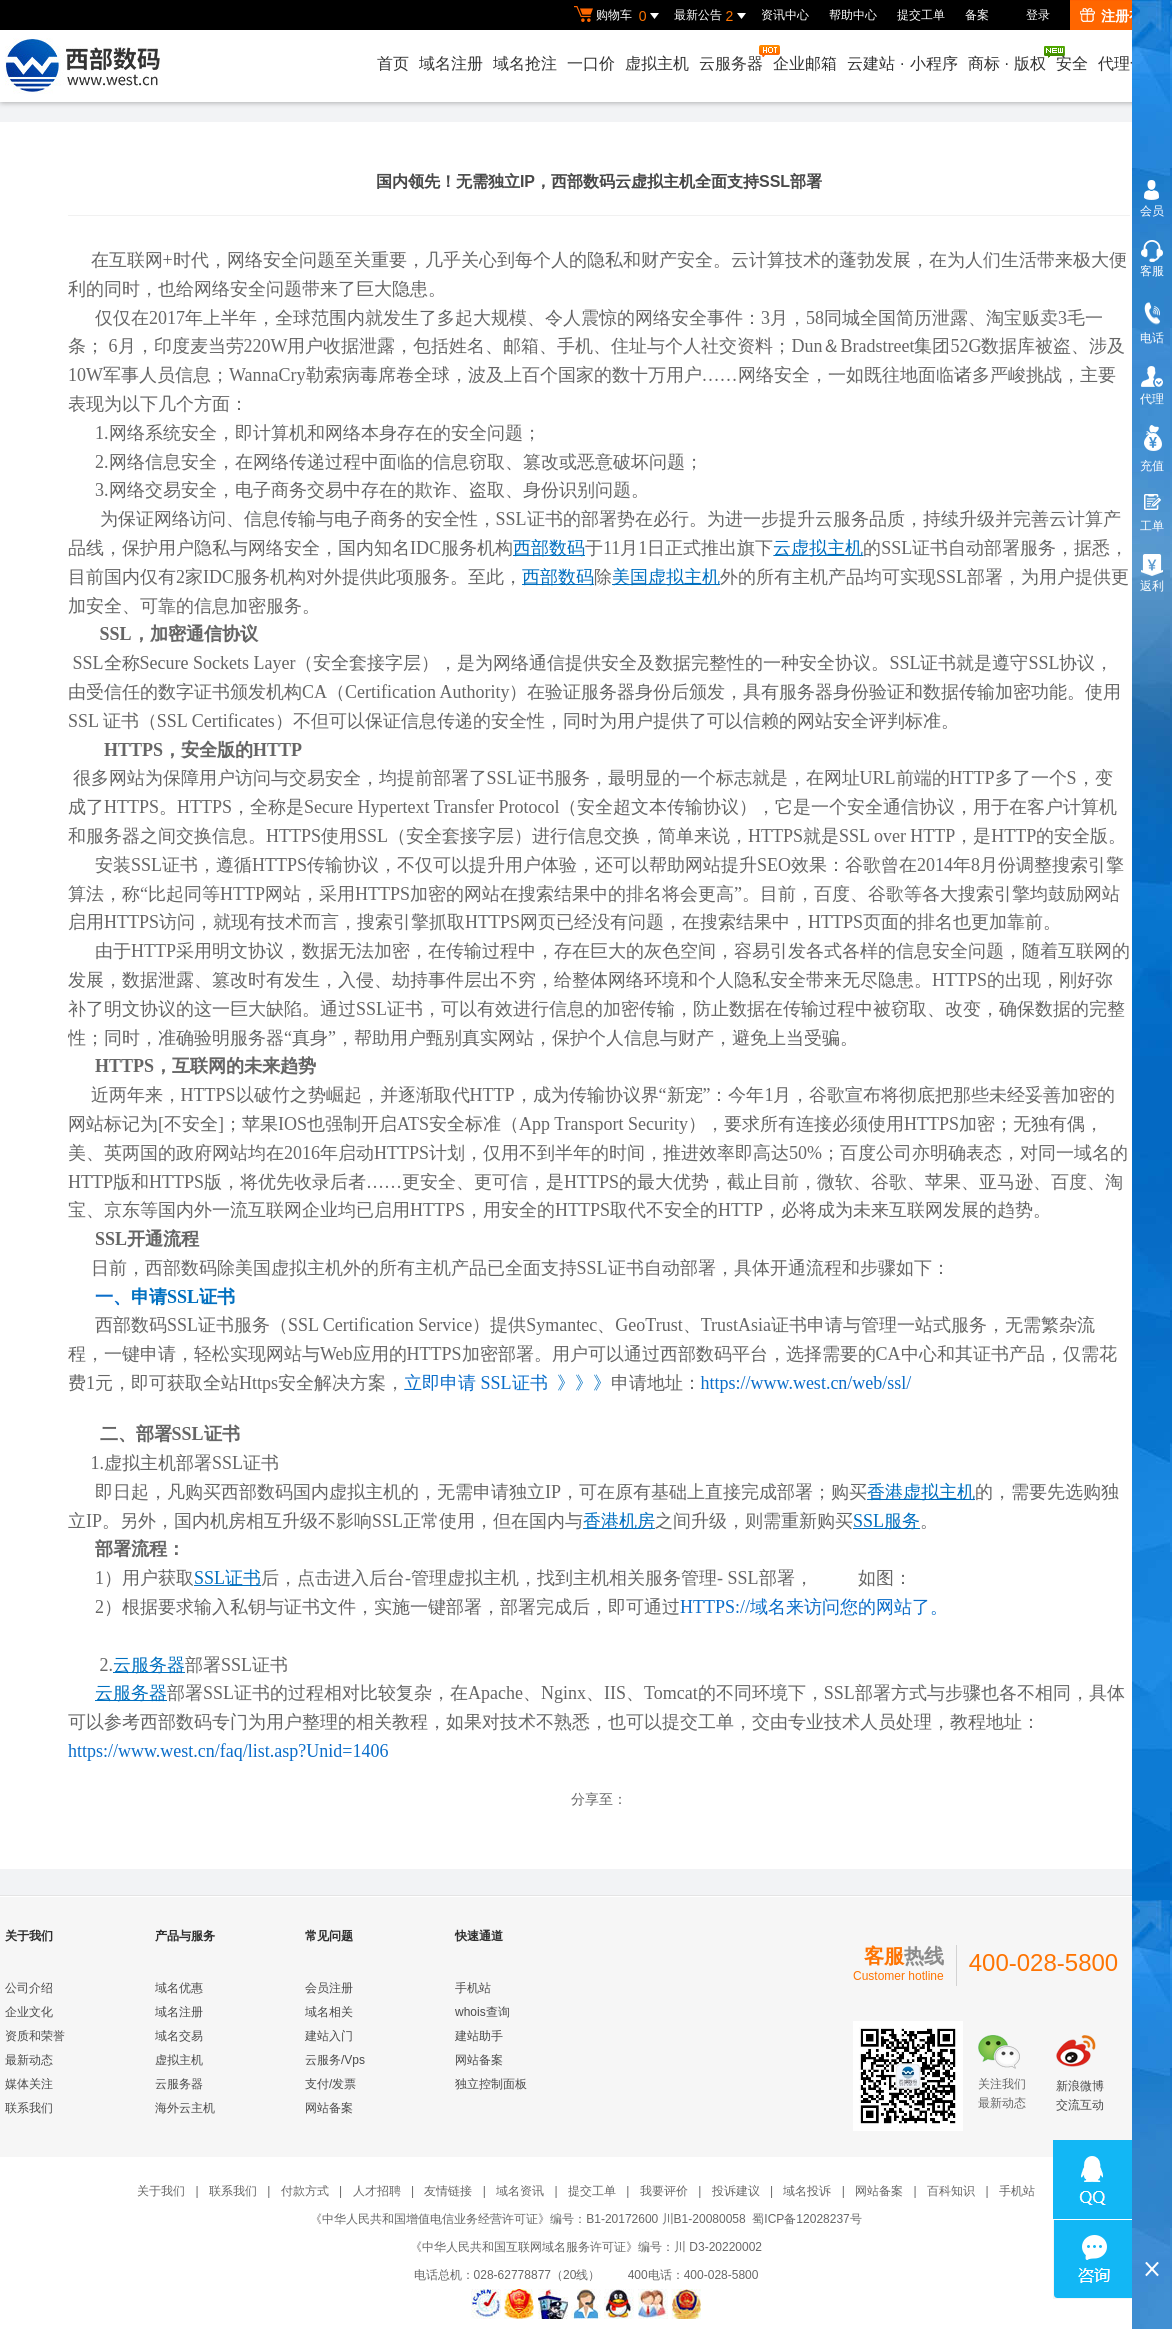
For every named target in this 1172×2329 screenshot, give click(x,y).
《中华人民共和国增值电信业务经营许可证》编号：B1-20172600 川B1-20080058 (527, 2219)
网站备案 (329, 2108)
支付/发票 (330, 2084)
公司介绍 (29, 1988)
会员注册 (329, 1988)
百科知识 (951, 2191)
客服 (1152, 271)
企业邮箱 (805, 63)
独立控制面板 (491, 2084)
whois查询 (482, 2012)
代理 (1152, 399)
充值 (1152, 466)
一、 (165, 1297)
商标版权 (1008, 59)
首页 (393, 63)
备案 (977, 15)
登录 (1038, 15)
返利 (1152, 586)
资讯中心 (785, 15)
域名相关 (329, 2012)
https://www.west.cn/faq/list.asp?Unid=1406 (228, 1751)
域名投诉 (807, 2191)
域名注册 (451, 63)
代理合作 (1130, 63)
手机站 (473, 1988)
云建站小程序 (902, 63)
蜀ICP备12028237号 (806, 2219)
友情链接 (448, 2191)
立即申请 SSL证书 (476, 1383)
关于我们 (161, 2191)
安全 (1072, 63)
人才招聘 (377, 2191)
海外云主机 (185, 2108)
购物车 (619, 16)
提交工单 (921, 15)
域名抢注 (525, 63)
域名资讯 (520, 2191)
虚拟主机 (657, 63)
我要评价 (664, 2191)
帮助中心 (853, 15)
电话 (1152, 338)
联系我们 (29, 2108)
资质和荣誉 (35, 2036)
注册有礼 (1118, 16)
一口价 (591, 63)
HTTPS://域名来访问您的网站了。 (814, 1607)
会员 (1152, 211)
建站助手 (479, 2036)
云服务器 (732, 58)
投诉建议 (736, 2191)
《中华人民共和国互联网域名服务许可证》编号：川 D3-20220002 (586, 2247)
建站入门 (329, 2036)
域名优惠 (179, 1988)
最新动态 (29, 2060)
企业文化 (29, 2012)
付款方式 (305, 2191)
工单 (1152, 526)
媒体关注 (29, 2084)
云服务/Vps (335, 2060)
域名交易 (179, 2036)
